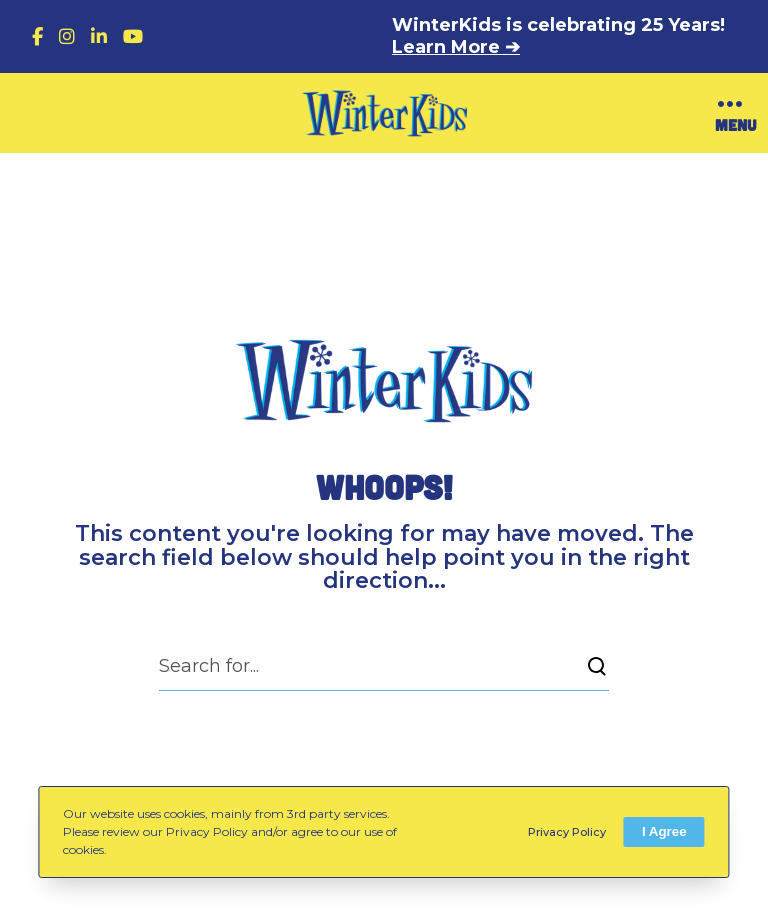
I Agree (664, 831)
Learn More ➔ (456, 47)
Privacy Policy (567, 832)
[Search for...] (384, 666)
